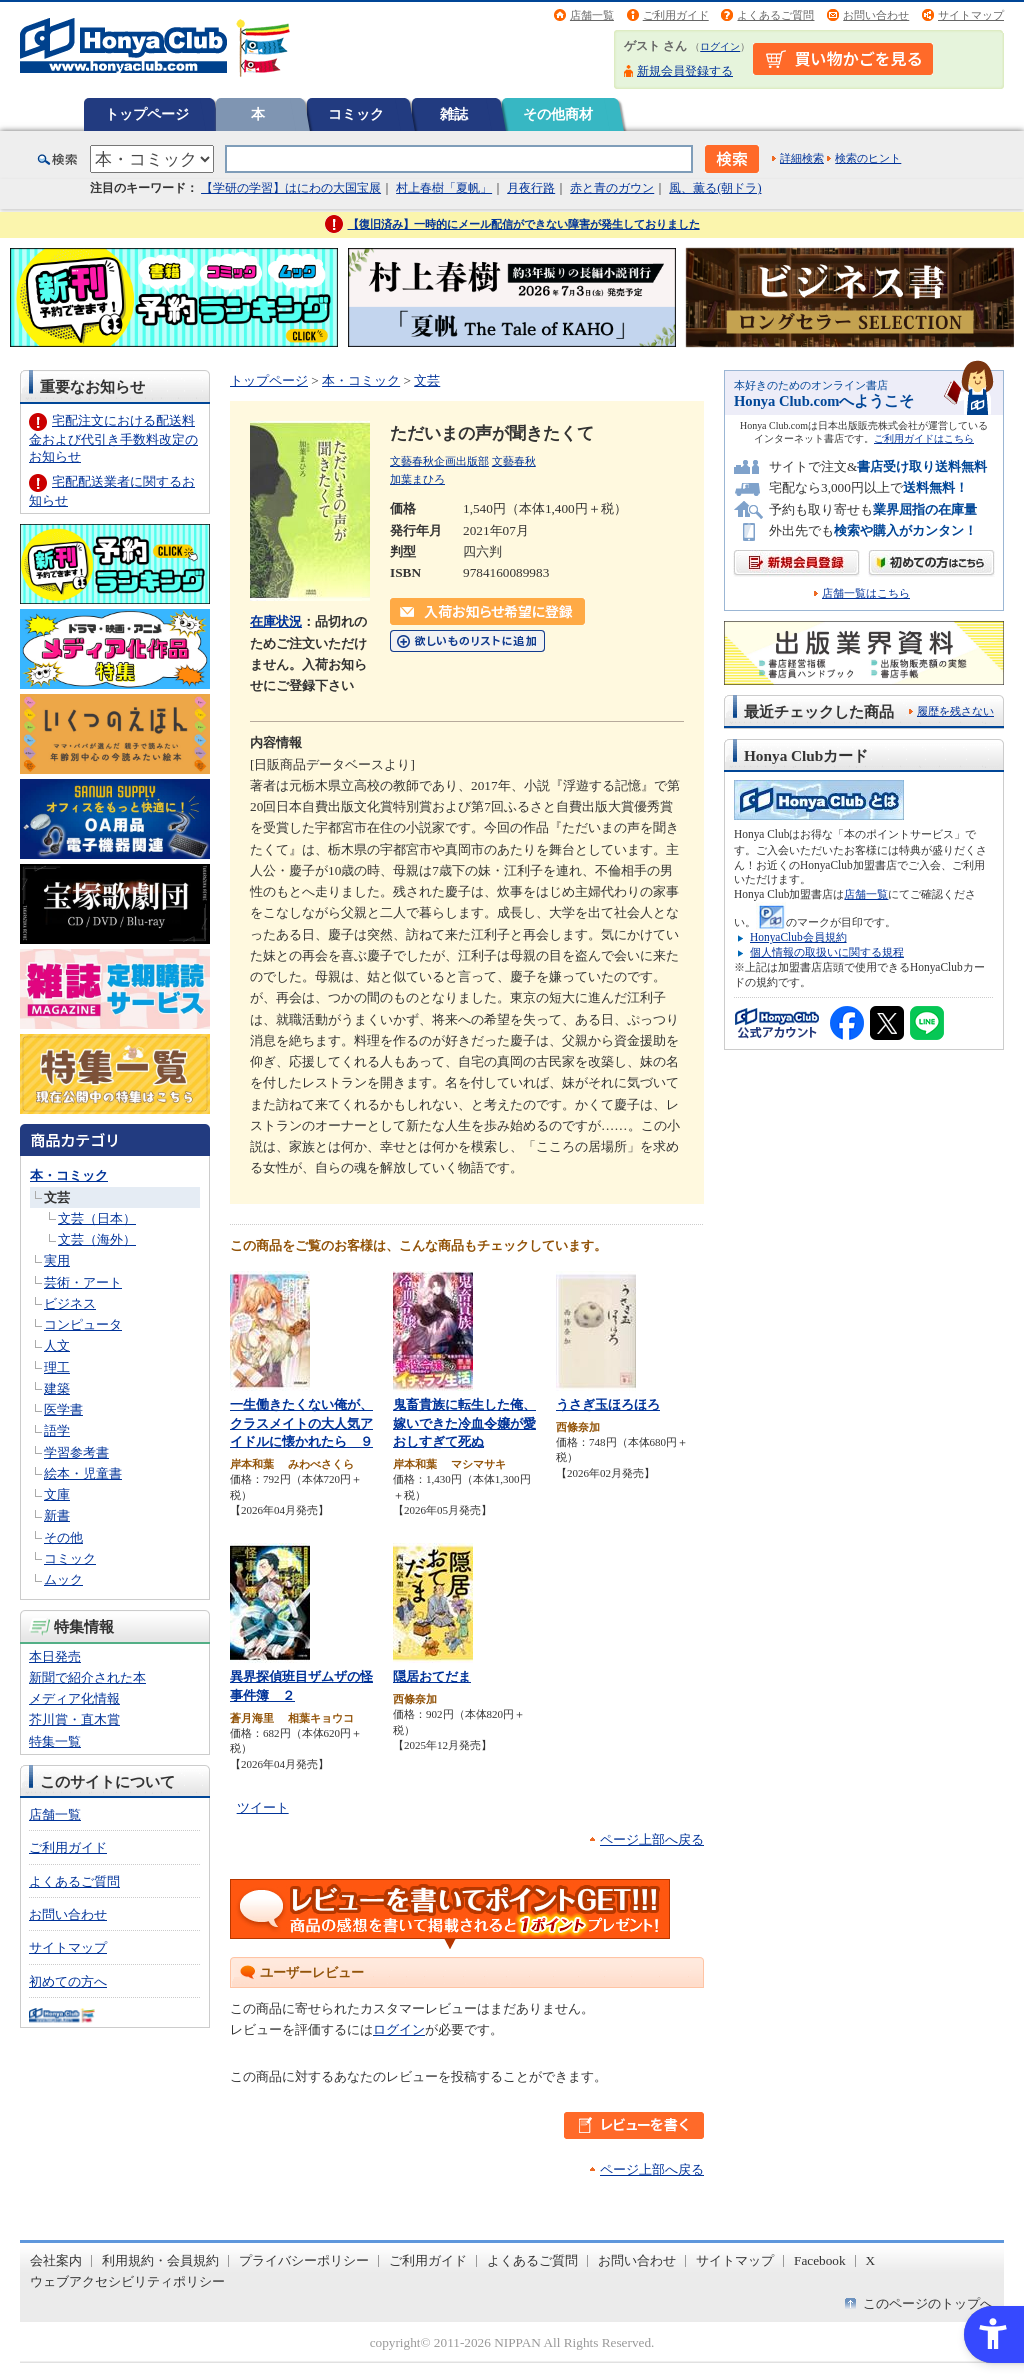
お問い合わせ (876, 15)
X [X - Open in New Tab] (871, 2260)
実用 (57, 1260)
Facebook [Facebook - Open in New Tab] (820, 2260)
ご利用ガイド (676, 15)
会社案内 (56, 2260)
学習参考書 (76, 1452)
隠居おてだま (432, 1676)
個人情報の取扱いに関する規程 (827, 952)
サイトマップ (971, 15)
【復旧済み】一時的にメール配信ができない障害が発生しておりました (524, 224)
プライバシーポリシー (304, 2260)
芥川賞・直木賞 (74, 1719)
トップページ (147, 114)
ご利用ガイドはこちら (924, 438)
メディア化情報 (74, 1698)
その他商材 (558, 114)
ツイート (263, 1807)
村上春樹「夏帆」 (444, 188)
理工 (57, 1367)
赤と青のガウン (612, 188)
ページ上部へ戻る (652, 1839)
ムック (63, 1579)
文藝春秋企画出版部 (439, 461)
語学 (57, 1430)
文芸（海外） (97, 1239)
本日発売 (55, 1656)
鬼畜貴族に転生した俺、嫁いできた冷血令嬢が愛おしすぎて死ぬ (464, 1423)
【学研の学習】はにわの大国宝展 (291, 188)
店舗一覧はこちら (866, 593)
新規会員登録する (685, 71)
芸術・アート (83, 1282)
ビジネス (70, 1303)
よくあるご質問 (775, 15)
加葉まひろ (417, 479)
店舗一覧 (592, 15)
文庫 (57, 1494)
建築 (57, 1388)
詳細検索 (802, 158)
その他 (63, 1537)
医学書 (63, 1409)
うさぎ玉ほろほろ (608, 1404)
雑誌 (454, 114)
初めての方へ (68, 1981)
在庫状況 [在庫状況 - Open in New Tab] (276, 621)
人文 (57, 1345)
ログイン (720, 46)
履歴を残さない (955, 711)
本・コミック (69, 1175)
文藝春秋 (514, 461)
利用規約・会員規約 (160, 2260)
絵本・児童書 (83, 1473)
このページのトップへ (928, 2303)
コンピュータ (83, 1324)
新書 (57, 1515)
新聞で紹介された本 (87, 1677)
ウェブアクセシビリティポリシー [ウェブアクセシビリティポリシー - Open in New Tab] (127, 2281)
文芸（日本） (97, 1218)
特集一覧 (55, 1741)
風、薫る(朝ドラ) (715, 188)
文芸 (57, 1197)
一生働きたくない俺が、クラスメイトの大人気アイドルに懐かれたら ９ (301, 1423)
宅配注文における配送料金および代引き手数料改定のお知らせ (113, 438)
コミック (356, 114)
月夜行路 (531, 188)
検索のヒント (868, 158)
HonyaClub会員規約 (798, 937)
